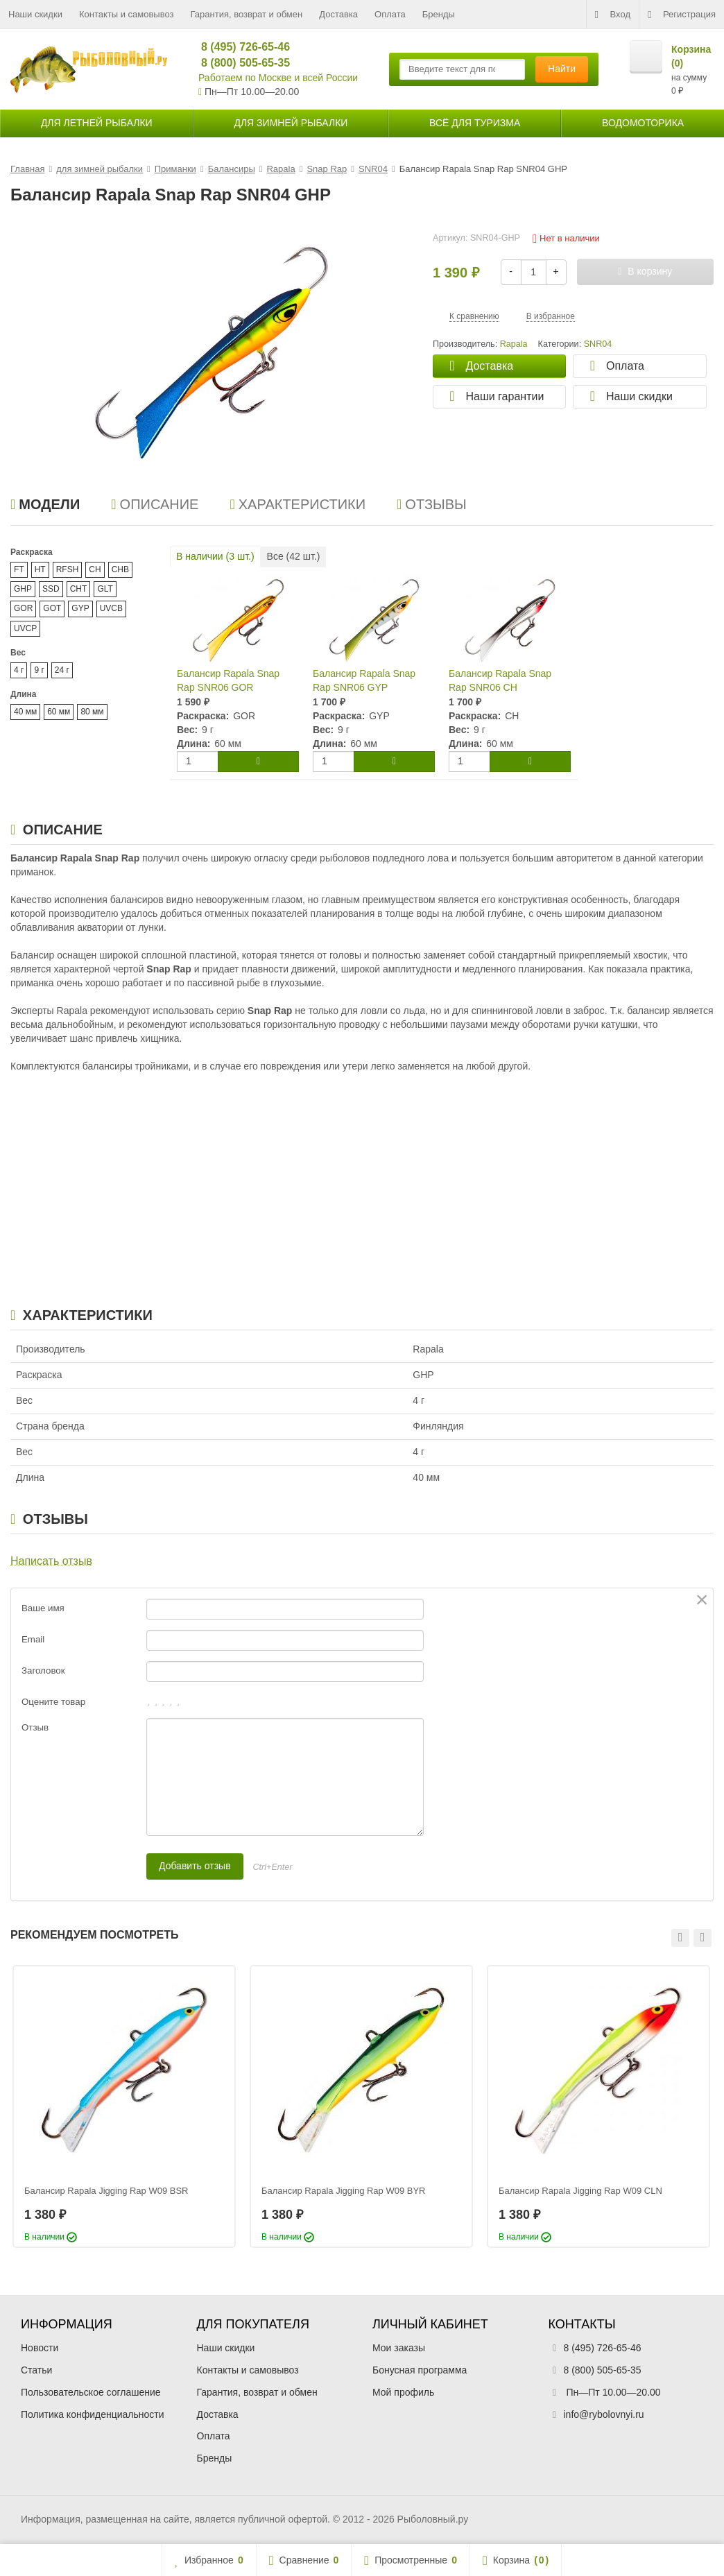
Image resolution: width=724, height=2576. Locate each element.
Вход (612, 14)
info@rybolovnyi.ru (604, 2414)
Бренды (438, 14)
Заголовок (43, 1670)
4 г (19, 670)
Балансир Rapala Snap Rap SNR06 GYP (364, 680)
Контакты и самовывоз (126, 14)
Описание (154, 504)
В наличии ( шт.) (215, 556)
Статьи (36, 2370)
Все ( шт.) (293, 556)
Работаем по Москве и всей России (278, 77)
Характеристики (297, 504)
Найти (562, 68)
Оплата (390, 14)
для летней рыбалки (97, 122)
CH (95, 569)
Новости (39, 2347)
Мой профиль (403, 2392)
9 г (39, 670)
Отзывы (432, 504)
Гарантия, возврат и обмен (247, 14)
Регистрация (682, 14)
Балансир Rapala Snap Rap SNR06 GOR (228, 680)
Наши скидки (35, 14)
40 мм (25, 711)
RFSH (67, 569)
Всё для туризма (474, 122)
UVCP (25, 628)
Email (32, 1639)
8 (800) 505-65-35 (239, 63)
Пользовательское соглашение (91, 2392)
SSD (51, 589)
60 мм (58, 711)
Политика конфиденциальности (92, 2414)
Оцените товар (53, 1702)
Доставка (338, 14)
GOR (23, 608)
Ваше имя (42, 1608)
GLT (104, 589)
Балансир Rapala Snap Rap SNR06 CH (500, 680)
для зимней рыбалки (290, 122)
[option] (124, 2106)
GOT (52, 608)
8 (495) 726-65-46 (239, 47)
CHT (78, 589)
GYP (80, 608)
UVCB (111, 608)
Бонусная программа (419, 2370)
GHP (23, 589)
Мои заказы (398, 2347)
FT (19, 569)
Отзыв (35, 1727)
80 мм (91, 711)
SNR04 (598, 344)
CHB (120, 569)
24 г (62, 670)
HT (40, 569)
